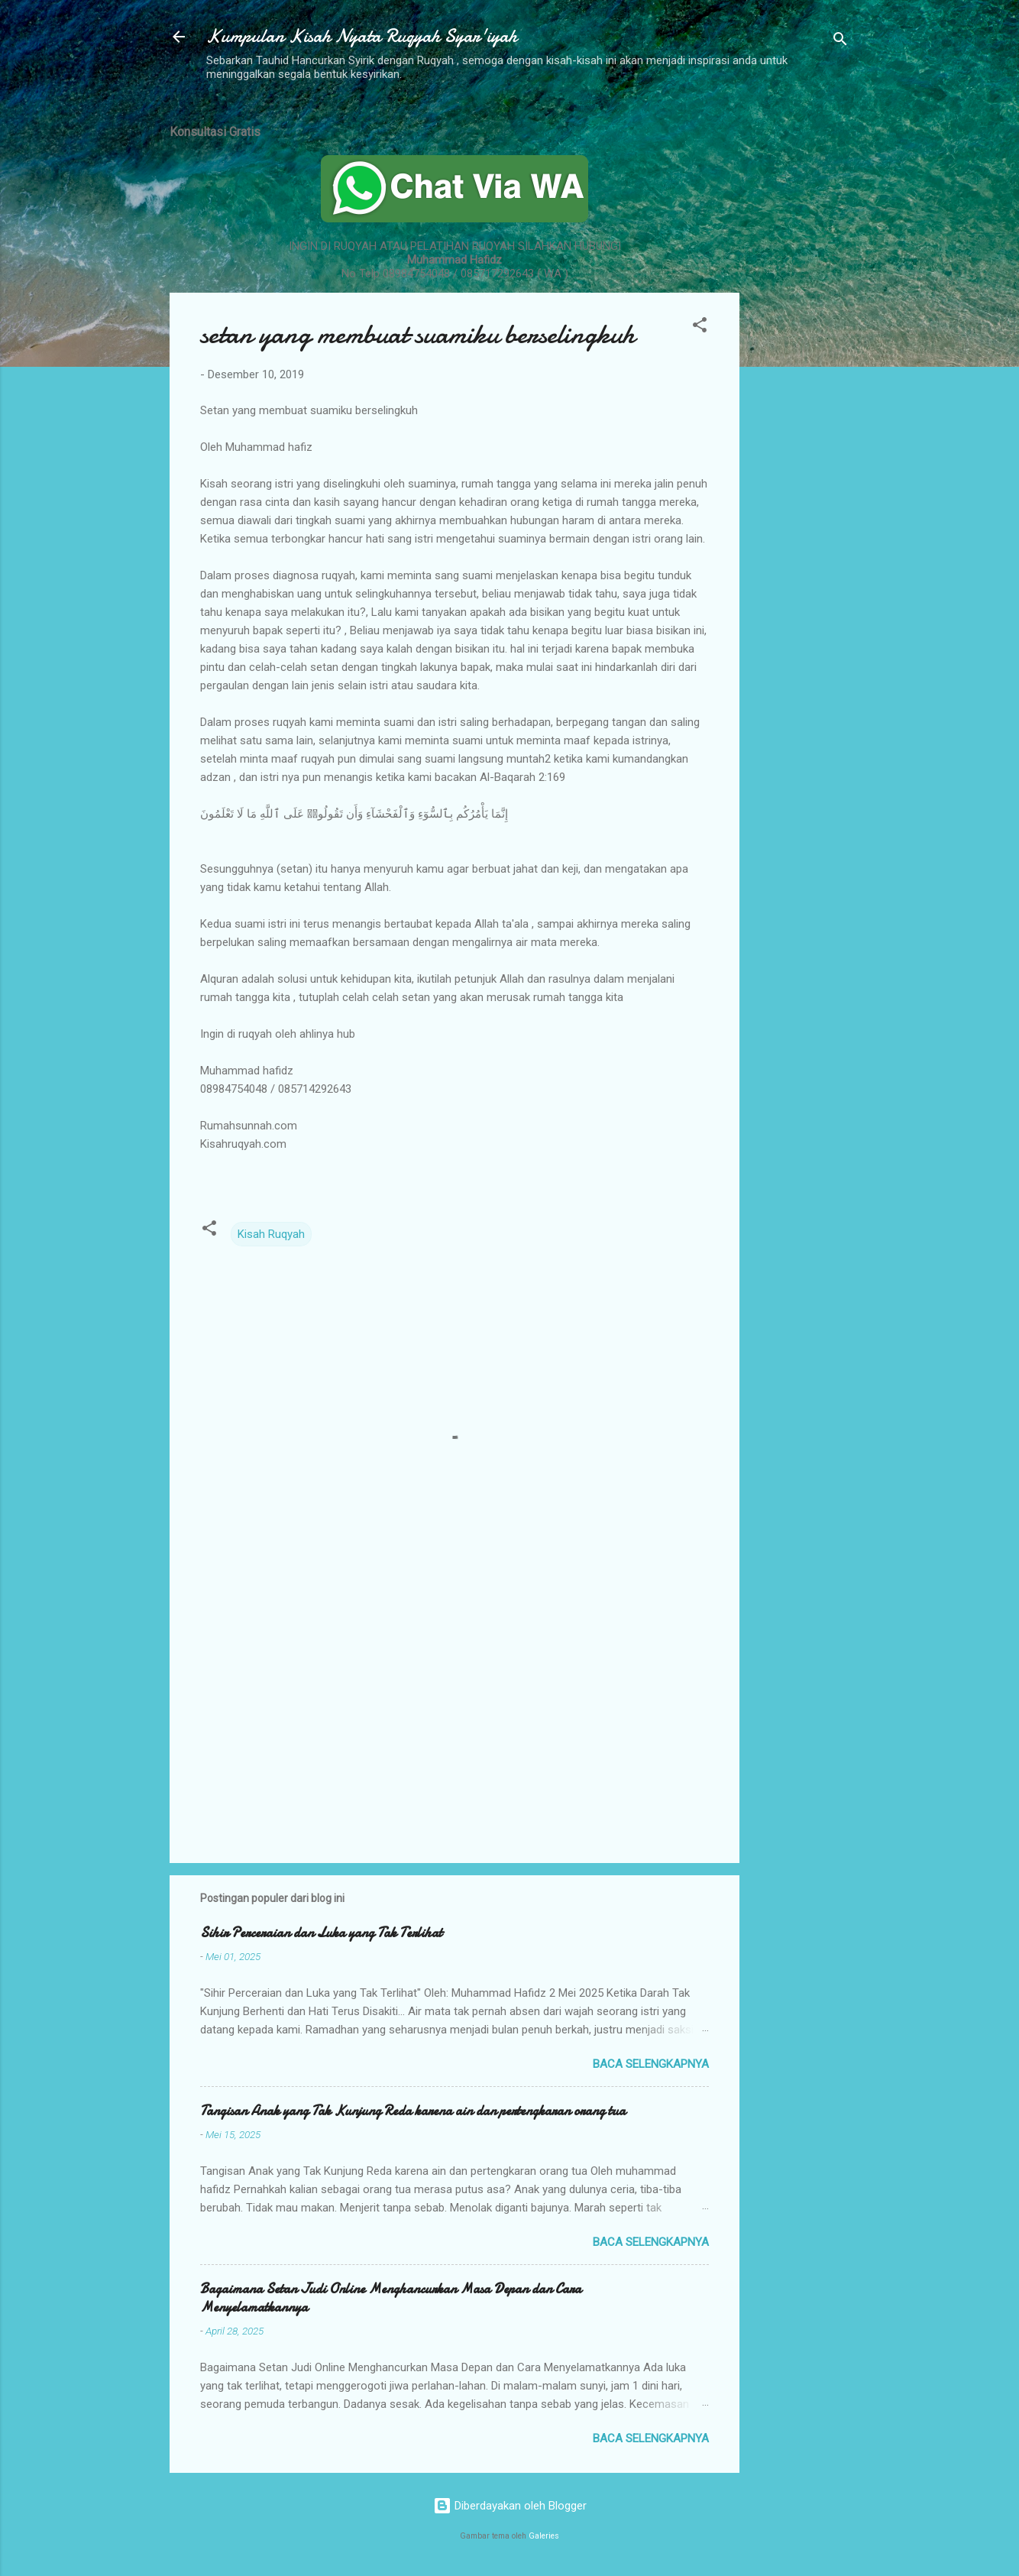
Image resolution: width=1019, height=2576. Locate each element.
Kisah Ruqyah (271, 1234)
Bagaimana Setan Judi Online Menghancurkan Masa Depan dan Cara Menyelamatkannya (390, 2298)
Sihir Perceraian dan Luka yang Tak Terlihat (321, 1933)
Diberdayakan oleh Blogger (510, 2506)
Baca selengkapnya (651, 2064)
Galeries (544, 2536)
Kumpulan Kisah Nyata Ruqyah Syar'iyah (361, 36)
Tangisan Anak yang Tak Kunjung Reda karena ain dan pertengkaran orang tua (413, 2111)
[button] (700, 327)
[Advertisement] (800, 338)
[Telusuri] (840, 41)
